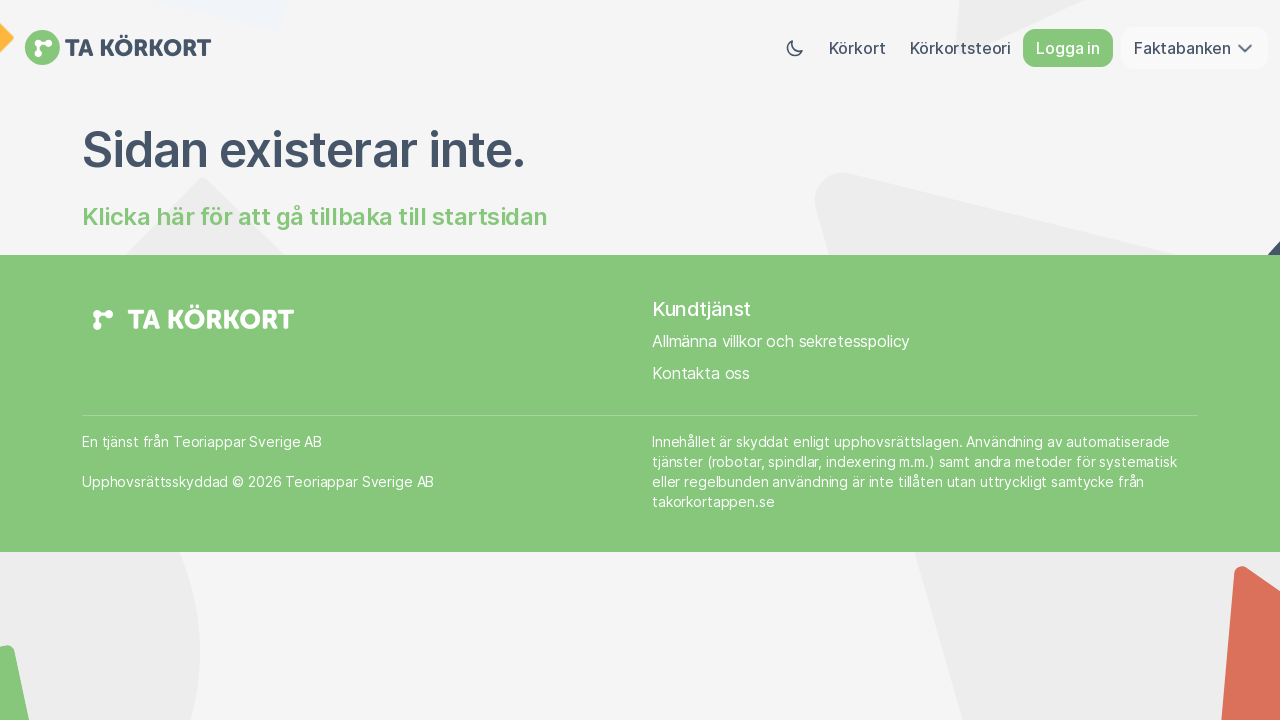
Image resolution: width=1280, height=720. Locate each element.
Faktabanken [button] (1194, 48)
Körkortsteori (960, 48)
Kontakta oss (701, 373)
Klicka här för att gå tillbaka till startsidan (315, 216)
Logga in (1068, 48)
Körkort (857, 48)
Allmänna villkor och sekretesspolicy (781, 341)
